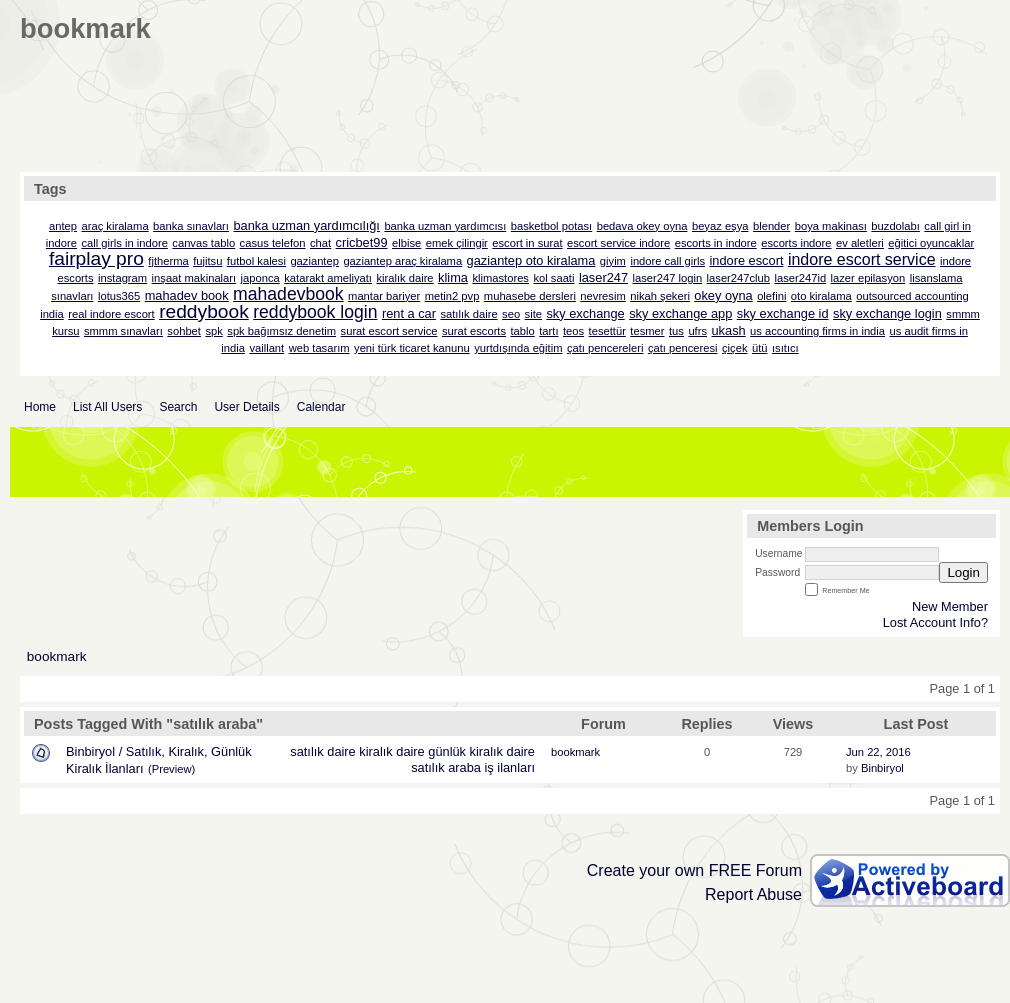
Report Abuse (753, 894)
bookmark (57, 656)
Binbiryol (882, 768)
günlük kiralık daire (481, 751)
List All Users (107, 407)
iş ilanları (510, 767)
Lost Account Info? (935, 622)
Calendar (321, 407)
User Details (246, 407)
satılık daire (322, 751)
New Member (950, 606)
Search (178, 407)
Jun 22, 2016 (878, 752)
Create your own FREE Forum (694, 870)
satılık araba (446, 767)
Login (963, 572)
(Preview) (171, 769)
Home (40, 407)
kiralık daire (391, 751)
